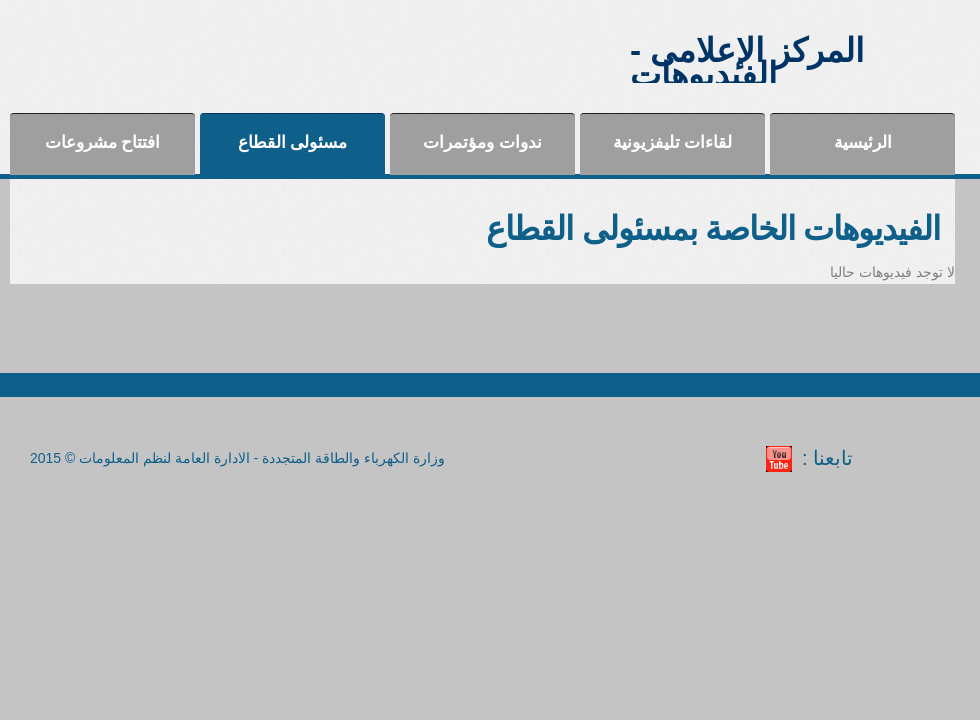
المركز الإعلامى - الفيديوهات (747, 62)
